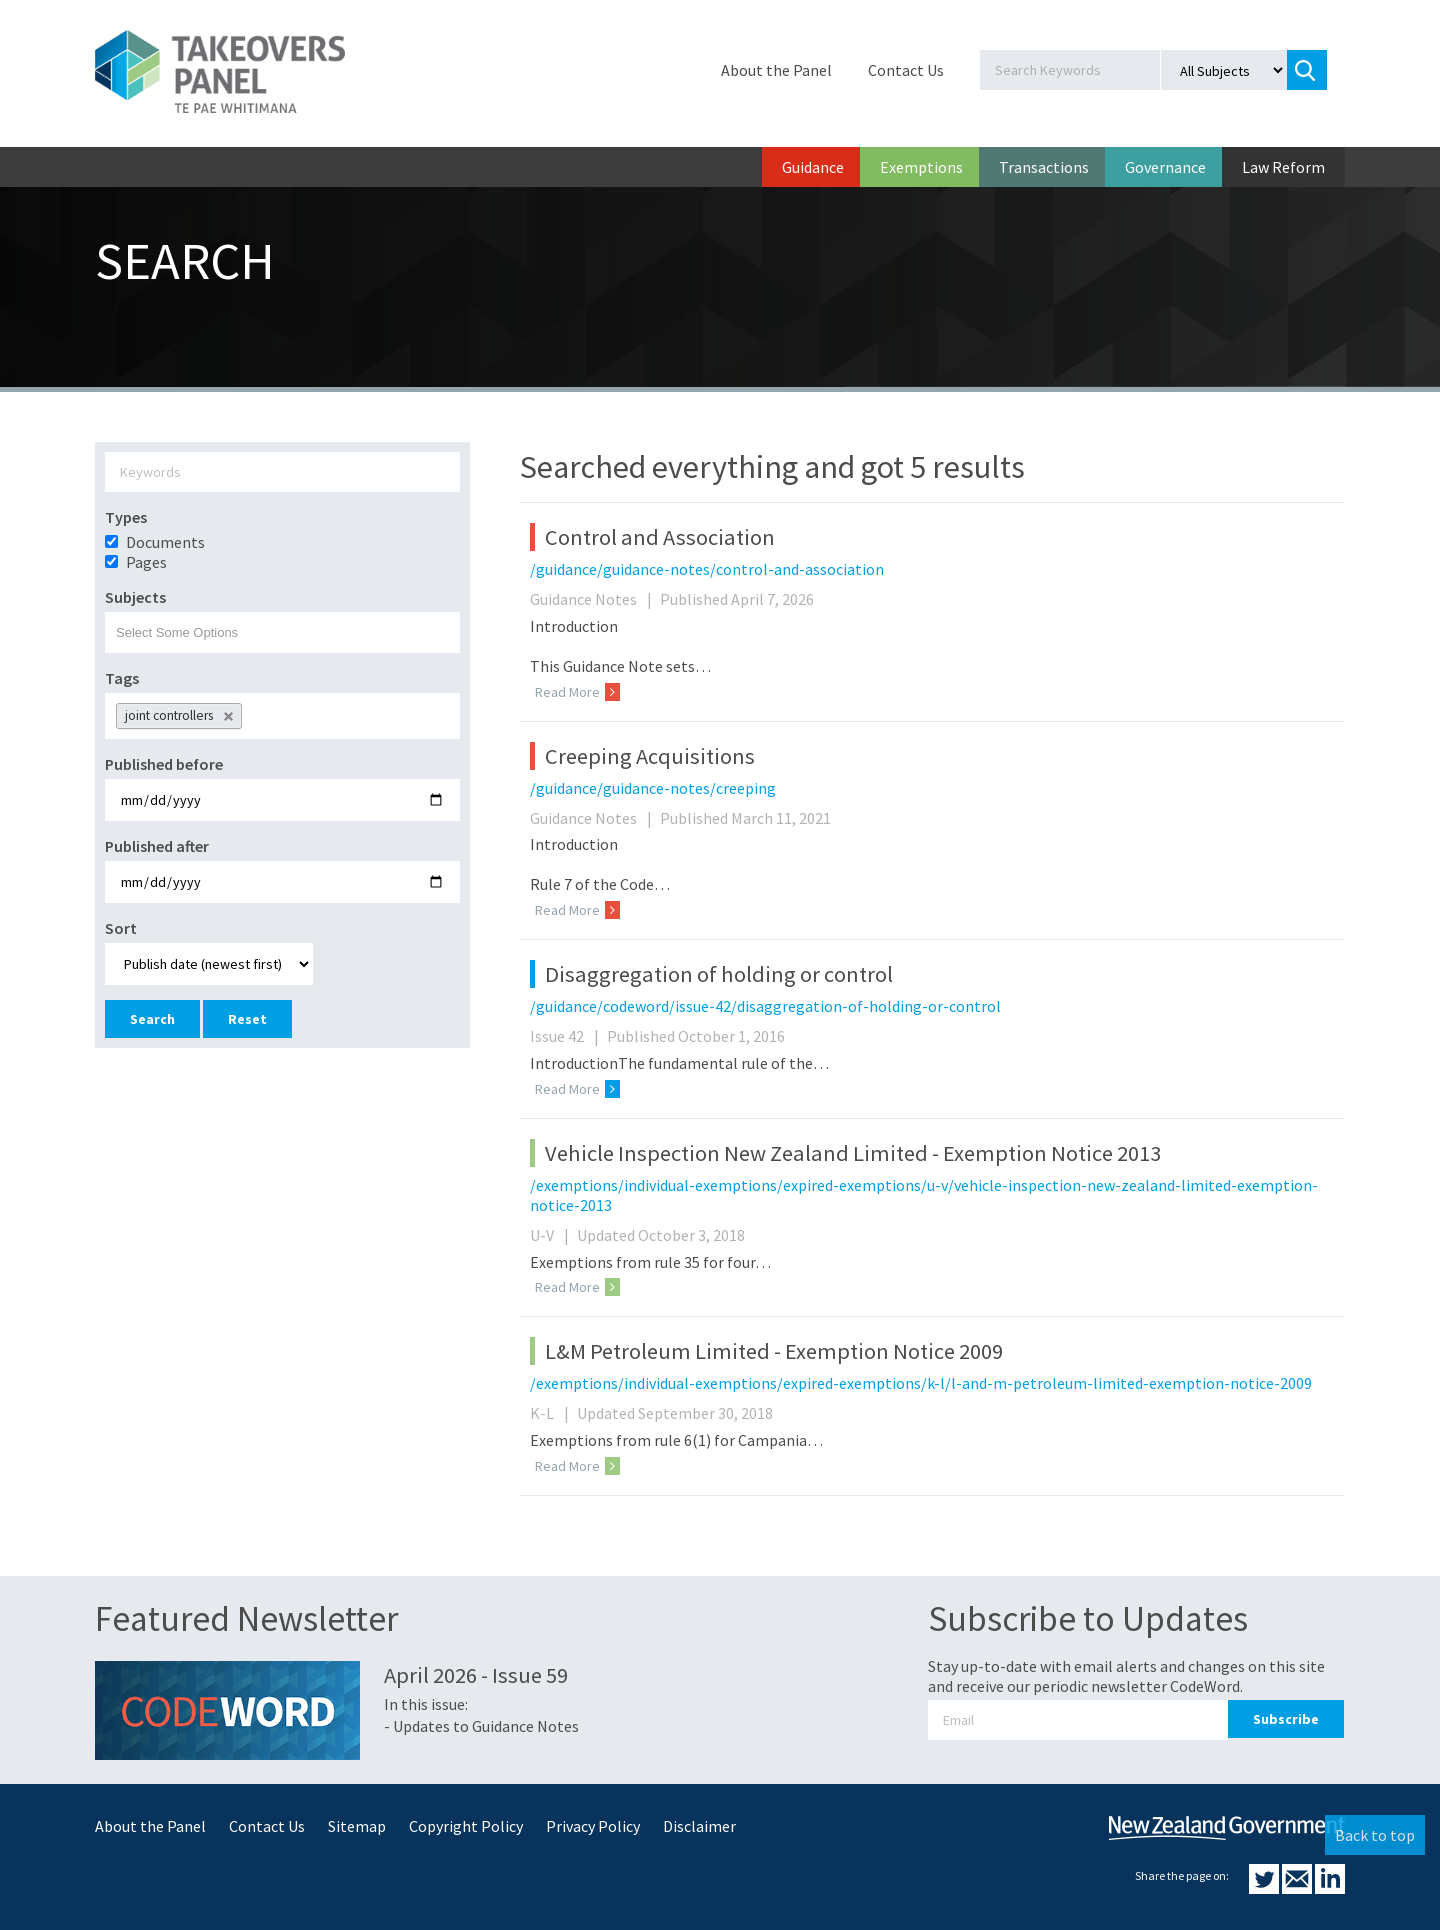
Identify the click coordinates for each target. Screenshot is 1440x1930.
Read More (577, 692)
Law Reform (1283, 167)
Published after (157, 846)
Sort (121, 928)
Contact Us (906, 70)
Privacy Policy (593, 1826)
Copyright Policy (466, 1826)
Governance (1165, 167)
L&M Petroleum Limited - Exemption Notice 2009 (774, 1351)
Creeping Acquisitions (650, 756)
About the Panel (776, 70)
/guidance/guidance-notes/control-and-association (707, 569)
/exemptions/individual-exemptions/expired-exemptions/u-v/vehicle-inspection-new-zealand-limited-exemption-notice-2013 (924, 1195)
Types (126, 517)
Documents (165, 542)
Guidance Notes (593, 599)
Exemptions (921, 167)
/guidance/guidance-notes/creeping (653, 788)
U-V (552, 1235)
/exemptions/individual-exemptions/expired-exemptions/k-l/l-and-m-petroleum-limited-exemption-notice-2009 (921, 1383)
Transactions (1044, 167)
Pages (146, 562)
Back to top (1375, 1835)
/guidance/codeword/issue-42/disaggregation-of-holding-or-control (765, 1006)
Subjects (135, 597)
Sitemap (357, 1826)
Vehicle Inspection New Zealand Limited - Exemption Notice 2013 (853, 1153)
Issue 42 (567, 1036)
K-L (552, 1413)
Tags (122, 678)
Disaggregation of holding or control (719, 974)
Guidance (813, 167)
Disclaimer (699, 1826)
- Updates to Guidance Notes (481, 1726)
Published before (164, 764)
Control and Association (660, 537)
